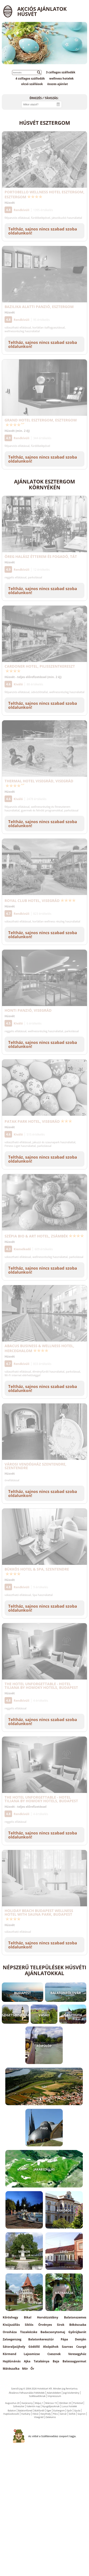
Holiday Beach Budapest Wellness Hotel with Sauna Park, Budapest (39, 1914)
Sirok (60, 2325)
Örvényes (45, 2325)
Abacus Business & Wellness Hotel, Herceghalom (39, 1348)
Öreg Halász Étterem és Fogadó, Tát (41, 556)
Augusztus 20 (12, 2403)
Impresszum (54, 2396)
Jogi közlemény (71, 2392)
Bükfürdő (39, 2410)
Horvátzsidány (47, 2317)
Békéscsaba (77, 2325)
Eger (49, 2410)
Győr (69, 2410)
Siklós (29, 2325)
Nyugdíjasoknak (51, 2406)
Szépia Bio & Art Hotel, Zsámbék (44, 1236)
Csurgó (81, 2347)
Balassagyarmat (74, 2361)
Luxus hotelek (69, 2406)
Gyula (77, 2410)
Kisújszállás (11, 2325)
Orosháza (10, 2332)
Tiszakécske (28, 2332)
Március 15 (51, 2403)
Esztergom (59, 2410)
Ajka (27, 2361)
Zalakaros (50, 2417)
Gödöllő (34, 2347)
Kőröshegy (10, 2317)
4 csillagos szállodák (30, 78)
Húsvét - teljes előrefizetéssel (26, 1807)
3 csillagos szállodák (60, 72)
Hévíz (35, 2413)
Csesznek (54, 2354)
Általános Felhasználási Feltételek (27, 2392)
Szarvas (67, 2347)
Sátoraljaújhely (14, 2347)
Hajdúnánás (12, 2361)
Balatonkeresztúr (41, 2339)
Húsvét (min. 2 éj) (17, 431)
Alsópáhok (51, 2347)
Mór (25, 2369)
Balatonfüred (25, 2410)
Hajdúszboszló (11, 2413)
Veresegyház (77, 2354)
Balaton (12, 2410)
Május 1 (39, 2403)
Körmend (9, 2354)
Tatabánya (41, 2361)
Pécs (55, 2413)
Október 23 (65, 2403)
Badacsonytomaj (52, 2332)
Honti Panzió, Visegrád (28, 1010)
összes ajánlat (57, 84)
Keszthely (45, 2413)
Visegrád (38, 2417)
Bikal (27, 2317)
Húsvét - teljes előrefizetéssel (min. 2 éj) (33, 677)
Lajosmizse (32, 2354)
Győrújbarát (77, 2332)
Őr (32, 2369)
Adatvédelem (54, 2392)
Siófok (72, 2413)
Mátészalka (11, 2369)
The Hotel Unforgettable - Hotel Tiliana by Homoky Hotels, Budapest (41, 1685)
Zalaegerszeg (12, 2339)
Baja (56, 2361)
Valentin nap (33, 2406)
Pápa (64, 2339)
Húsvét (10, 203)
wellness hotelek (61, 78)
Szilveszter (18, 2406)
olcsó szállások (32, 84)
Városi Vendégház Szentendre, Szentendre (35, 1466)
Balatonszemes (75, 2317)
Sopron (82, 2413)
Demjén (80, 2339)
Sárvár (63, 2413)
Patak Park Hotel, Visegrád (38, 1121)
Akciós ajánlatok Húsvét (42, 11)
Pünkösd (78, 2403)
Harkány (25, 2413)
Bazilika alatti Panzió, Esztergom (39, 306)
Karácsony (27, 2403)
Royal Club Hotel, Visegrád (40, 900)
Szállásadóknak (37, 2396)
